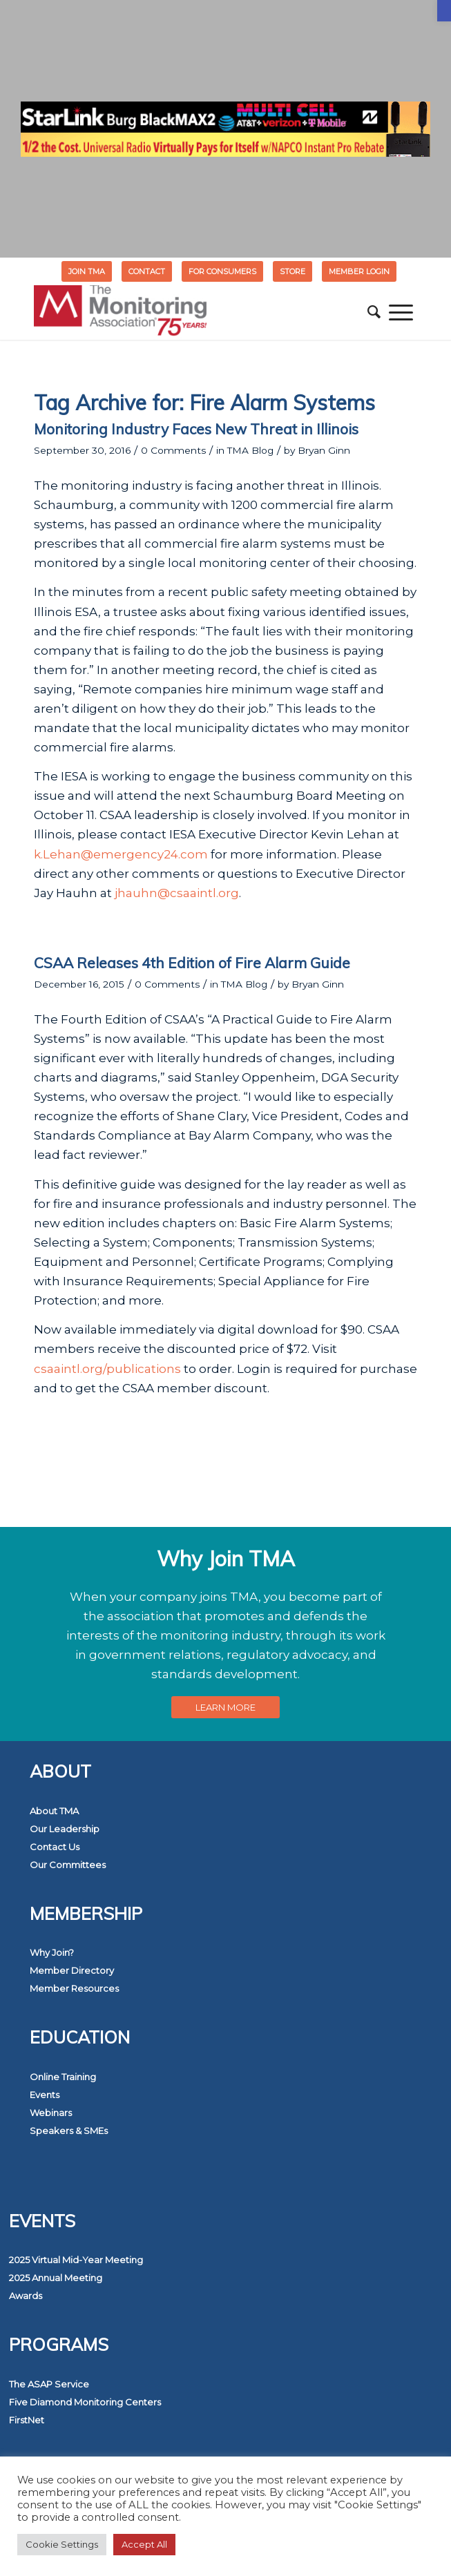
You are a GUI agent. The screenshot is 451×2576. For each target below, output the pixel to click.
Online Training (63, 2076)
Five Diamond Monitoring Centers (85, 2401)
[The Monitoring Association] (187, 312)
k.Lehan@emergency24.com (121, 854)
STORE (292, 271)
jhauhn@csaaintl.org (177, 893)
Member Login (359, 271)
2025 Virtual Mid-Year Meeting (76, 2259)
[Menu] (401, 312)
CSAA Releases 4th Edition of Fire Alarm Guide (192, 963)
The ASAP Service (49, 2384)
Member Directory (72, 1970)
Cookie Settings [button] (62, 2544)
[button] (444, 10)
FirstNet (26, 2419)
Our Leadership (64, 1828)
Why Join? (52, 1952)
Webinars (51, 2112)
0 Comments (173, 450)
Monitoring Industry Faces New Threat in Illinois (196, 429)
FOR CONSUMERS (222, 271)
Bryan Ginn (324, 450)
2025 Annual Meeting (55, 2277)
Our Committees (68, 1864)
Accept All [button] (144, 2544)
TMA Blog (250, 450)
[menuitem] (87, 271)
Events (44, 2094)
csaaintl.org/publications (107, 1369)
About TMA (54, 1810)
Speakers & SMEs (69, 2130)
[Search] (374, 312)
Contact (146, 271)
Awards (25, 2295)
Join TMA (86, 271)
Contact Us (54, 1846)
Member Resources (74, 1988)
